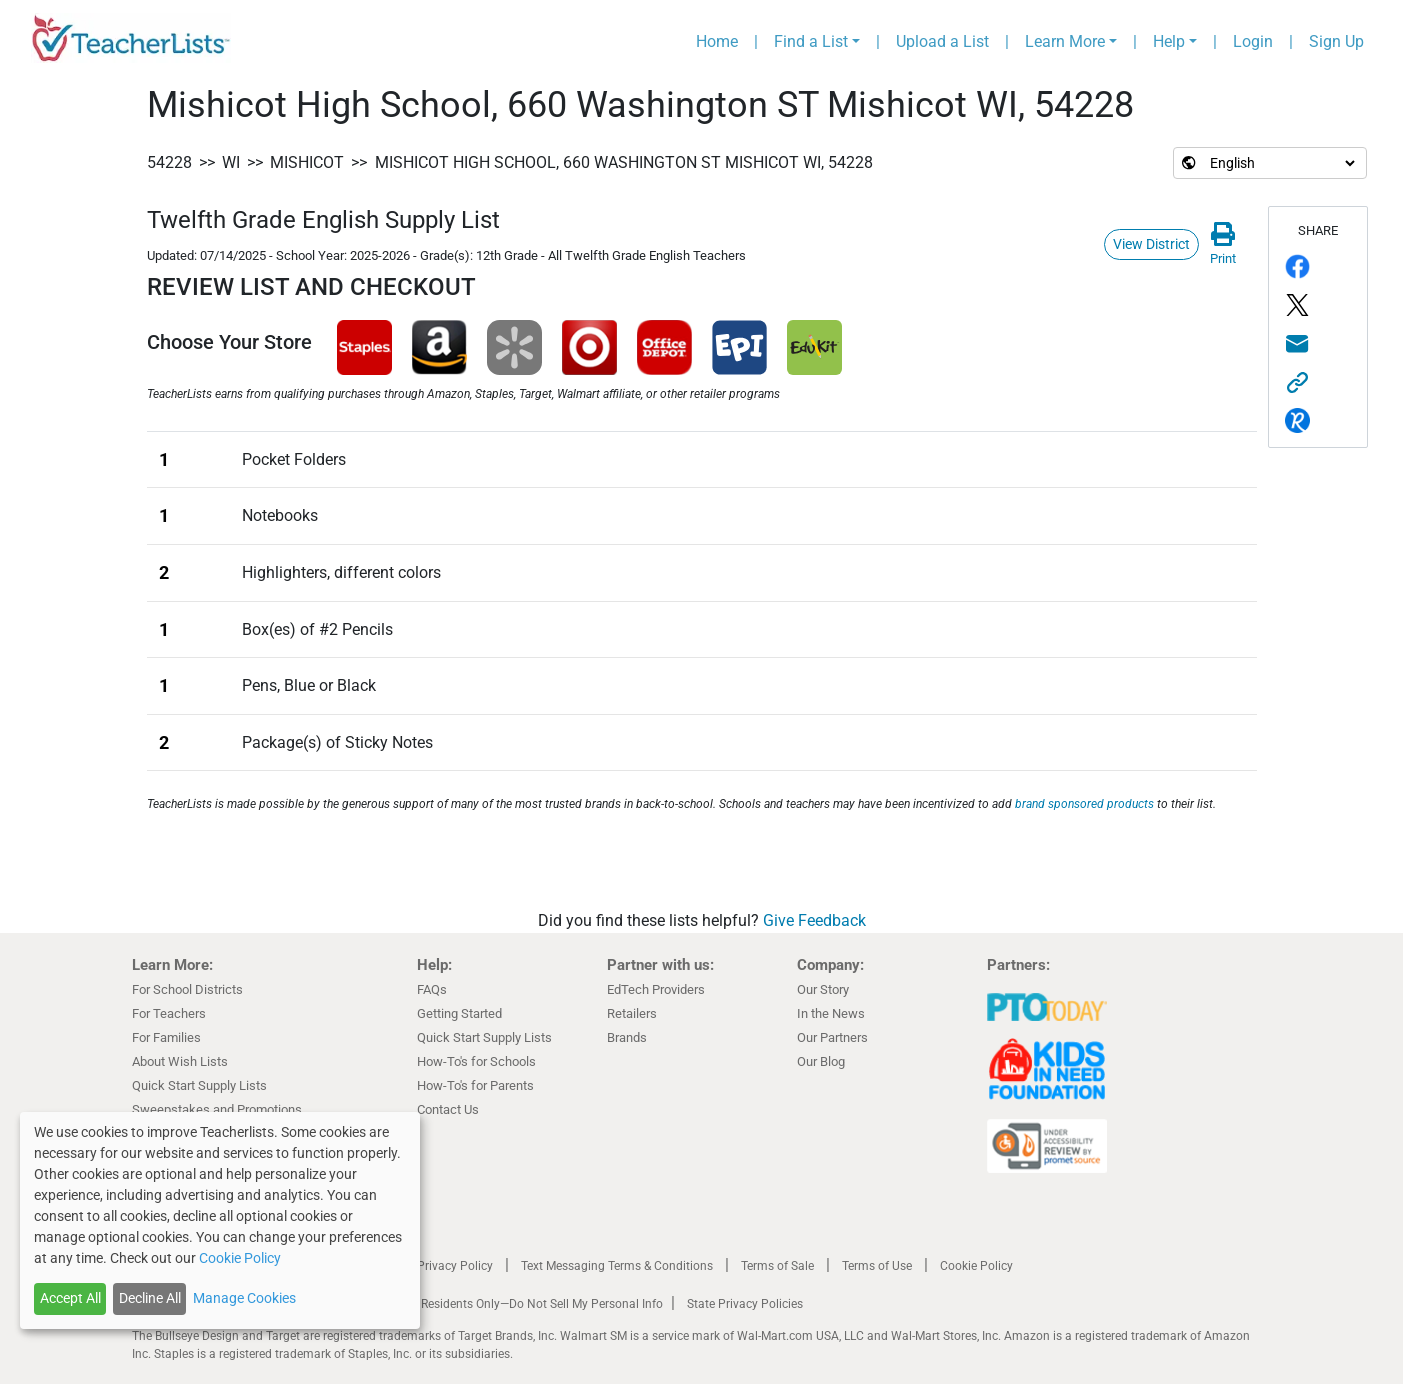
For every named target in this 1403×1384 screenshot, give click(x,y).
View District (1151, 244)
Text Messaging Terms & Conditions (617, 1266)
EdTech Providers (656, 989)
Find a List (811, 41)
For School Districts (187, 989)
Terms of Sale (777, 1266)
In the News (831, 1013)
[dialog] (220, 1220)
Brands (627, 1037)
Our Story (823, 989)
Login (1253, 41)
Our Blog (821, 1061)
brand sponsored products (1084, 804)
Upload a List (942, 41)
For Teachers (169, 1013)
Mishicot (307, 162)
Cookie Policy (976, 1266)
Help (1169, 41)
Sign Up (1336, 41)
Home (717, 41)
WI (231, 162)
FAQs (432, 989)
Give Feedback (814, 920)
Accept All (70, 1298)
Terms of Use (877, 1266)
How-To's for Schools (476, 1061)
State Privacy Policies (745, 1304)
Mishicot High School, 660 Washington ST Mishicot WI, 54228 (624, 162)
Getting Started (459, 1013)
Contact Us (448, 1109)
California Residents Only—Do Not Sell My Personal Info (514, 1304)
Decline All (150, 1298)
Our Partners (832, 1037)
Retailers (632, 1013)
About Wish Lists (180, 1061)
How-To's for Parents (475, 1085)
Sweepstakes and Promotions (217, 1109)
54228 (169, 162)
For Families (166, 1037)
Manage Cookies (244, 1298)
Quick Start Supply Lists (199, 1085)
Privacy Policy (455, 1266)
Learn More (1065, 41)
